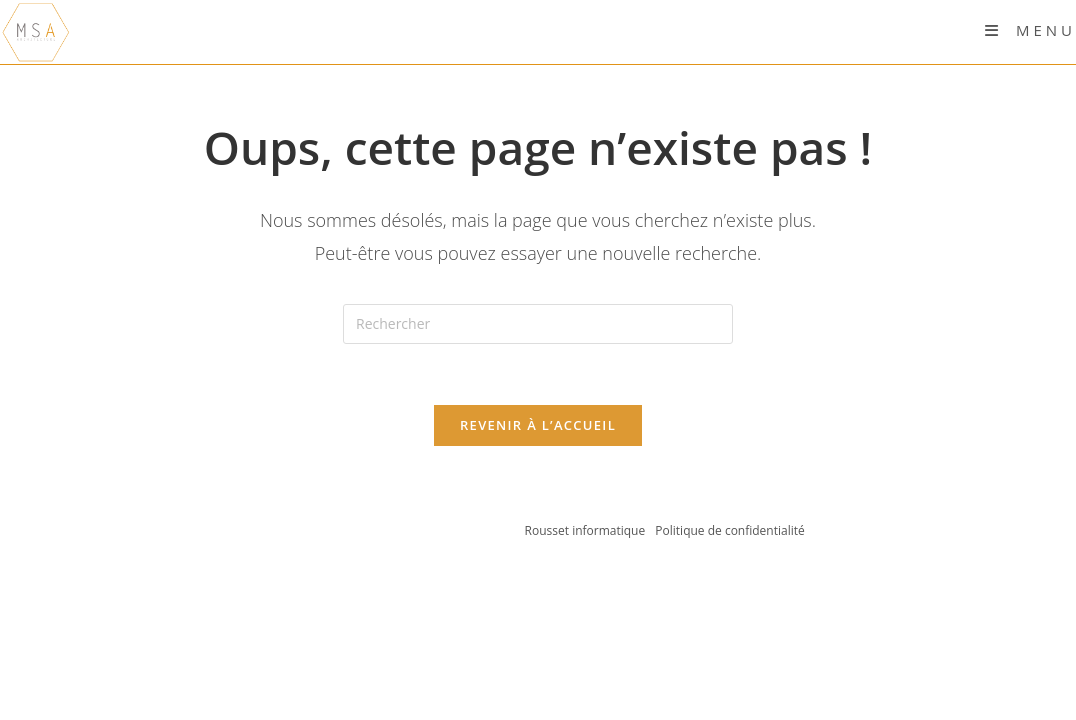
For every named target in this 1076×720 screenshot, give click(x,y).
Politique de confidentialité (729, 530)
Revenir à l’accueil (538, 425)
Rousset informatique (587, 530)
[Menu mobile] (1030, 30)
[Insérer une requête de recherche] (538, 324)
